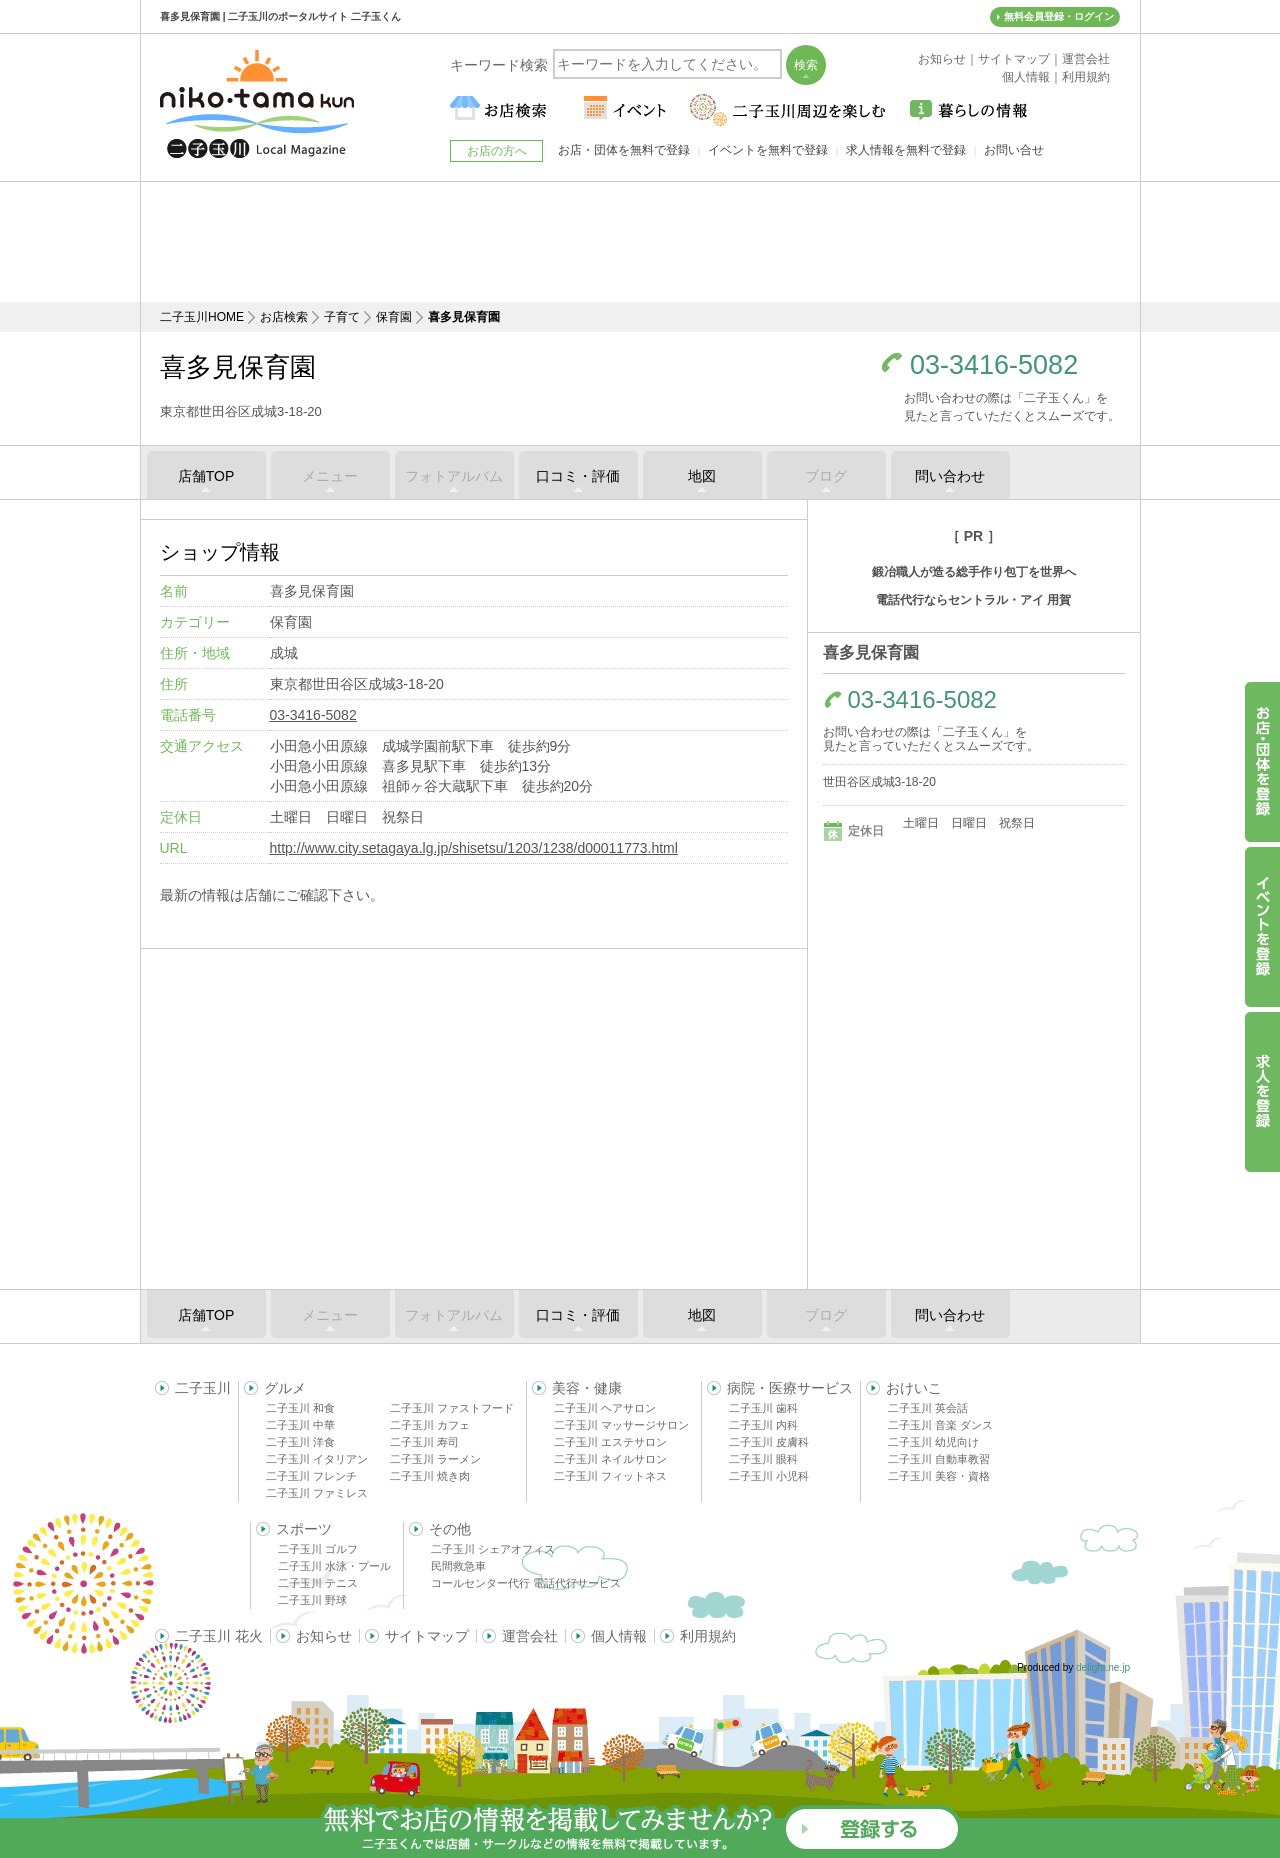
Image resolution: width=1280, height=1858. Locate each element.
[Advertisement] (640, 242)
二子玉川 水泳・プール (334, 1566)
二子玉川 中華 (300, 1425)
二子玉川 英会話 (928, 1408)
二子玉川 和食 (300, 1408)
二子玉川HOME (202, 317)
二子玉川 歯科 (763, 1408)
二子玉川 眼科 (763, 1459)
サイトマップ (427, 1636)
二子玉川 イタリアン (317, 1459)
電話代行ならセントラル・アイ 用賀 (973, 600)
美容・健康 (587, 1388)
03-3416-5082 (994, 365)
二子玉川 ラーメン (435, 1459)
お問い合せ (1014, 150)
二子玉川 (203, 1388)
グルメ (285, 1388)
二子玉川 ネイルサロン (610, 1459)
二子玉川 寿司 (424, 1442)
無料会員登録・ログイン (1059, 16)
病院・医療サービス (790, 1388)
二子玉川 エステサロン (610, 1442)
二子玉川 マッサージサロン (621, 1425)
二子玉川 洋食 (300, 1442)
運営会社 (530, 1636)
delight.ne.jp (1103, 1667)
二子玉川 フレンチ (311, 1476)
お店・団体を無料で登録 (624, 150)
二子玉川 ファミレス (317, 1493)
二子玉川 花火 (219, 1636)
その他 (450, 1529)
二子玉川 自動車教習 (939, 1459)
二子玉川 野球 (312, 1600)
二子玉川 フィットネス (610, 1476)
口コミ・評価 (578, 476)
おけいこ (914, 1388)
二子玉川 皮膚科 (769, 1442)
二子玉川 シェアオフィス (493, 1549)
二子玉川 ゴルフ (318, 1549)
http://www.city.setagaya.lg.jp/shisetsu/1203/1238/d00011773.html (474, 848)
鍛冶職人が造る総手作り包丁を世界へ (974, 572)
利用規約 (708, 1636)
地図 (702, 476)
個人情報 (619, 1636)
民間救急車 (458, 1566)
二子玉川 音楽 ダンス (940, 1425)
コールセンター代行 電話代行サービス (526, 1583)
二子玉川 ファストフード (452, 1408)
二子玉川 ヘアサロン (605, 1408)
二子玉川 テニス (318, 1583)
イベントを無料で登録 (768, 150)
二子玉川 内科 (763, 1425)
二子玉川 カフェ (430, 1425)
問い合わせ (950, 476)
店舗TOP (206, 476)
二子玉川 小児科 (769, 1476)
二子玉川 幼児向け (933, 1442)
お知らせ (324, 1636)
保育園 (394, 317)
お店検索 (284, 317)
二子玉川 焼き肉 (430, 1476)
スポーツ (304, 1529)
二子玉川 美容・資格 (939, 1476)
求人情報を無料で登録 (906, 150)
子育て (342, 317)
